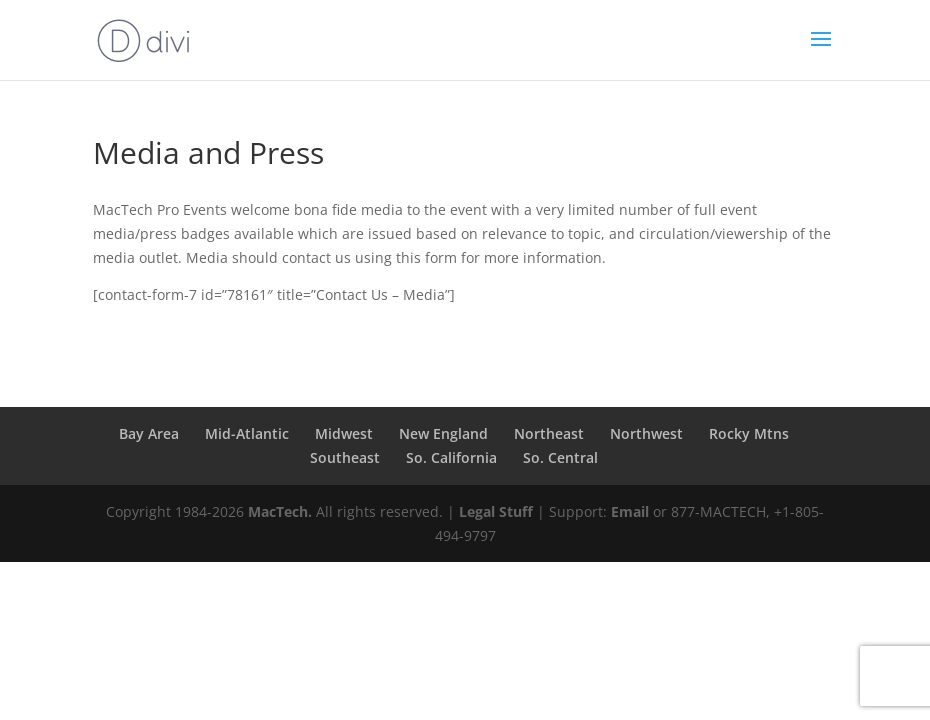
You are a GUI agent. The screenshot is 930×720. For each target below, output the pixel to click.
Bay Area (149, 433)
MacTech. (280, 511)
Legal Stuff (496, 511)
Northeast (549, 433)
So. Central (560, 457)
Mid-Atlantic (247, 433)
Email (630, 511)
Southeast (345, 457)
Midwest (344, 433)
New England (443, 433)
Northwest (646, 433)
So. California (451, 457)
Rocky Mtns (749, 433)
